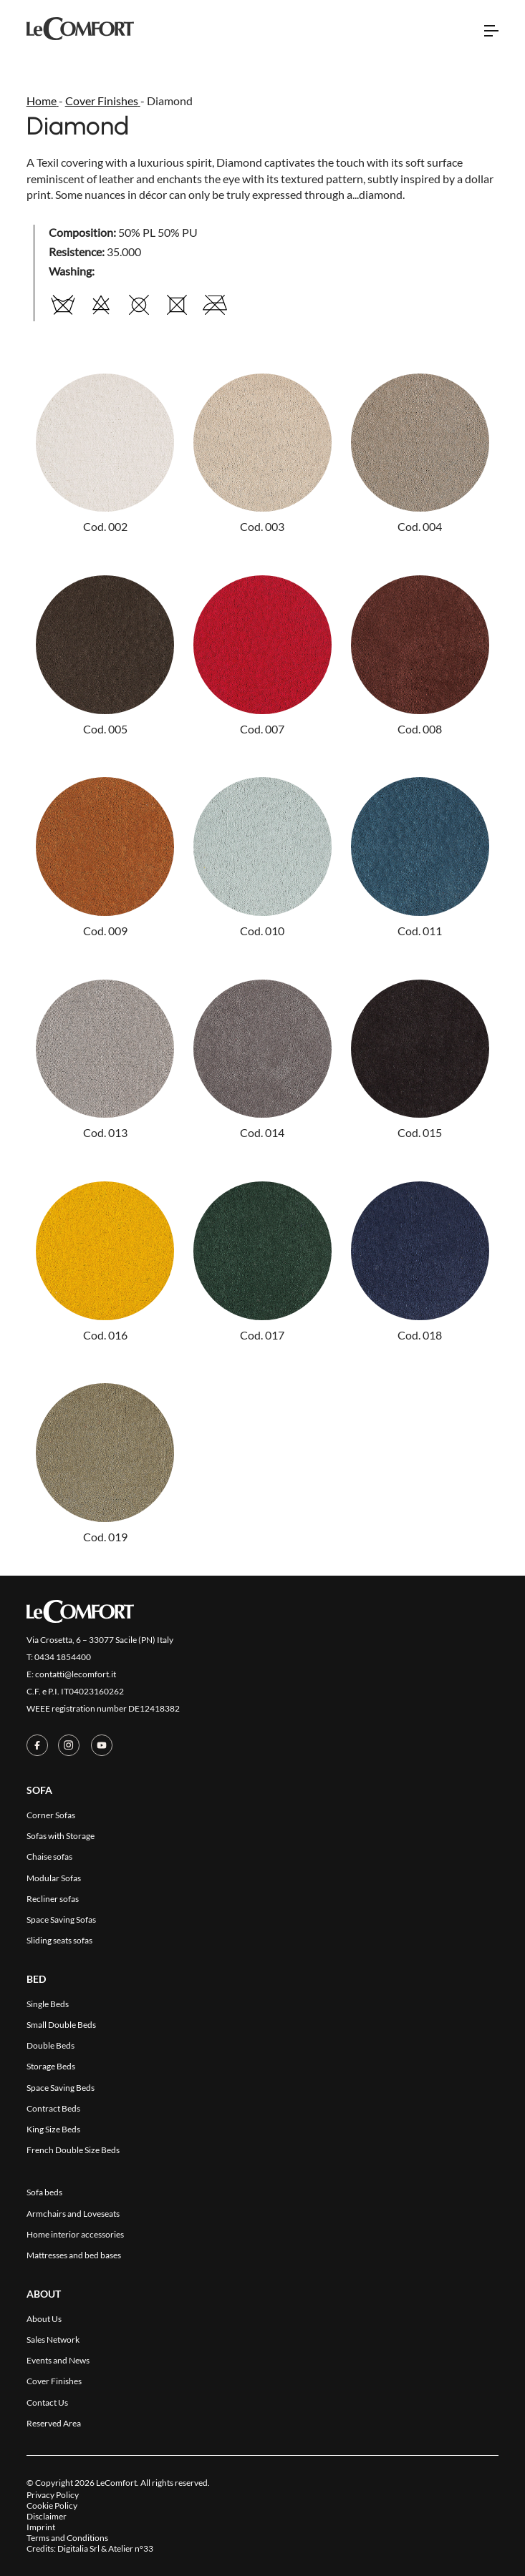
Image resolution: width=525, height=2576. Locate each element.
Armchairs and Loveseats (73, 2213)
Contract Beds (53, 2108)
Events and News (58, 2360)
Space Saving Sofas (61, 1919)
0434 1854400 (62, 1657)
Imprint (41, 2527)
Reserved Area (54, 2423)
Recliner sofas (53, 1898)
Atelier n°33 (130, 2548)
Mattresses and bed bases (74, 2255)
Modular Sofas (54, 1878)
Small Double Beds (61, 2024)
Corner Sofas (51, 1815)
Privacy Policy (53, 2494)
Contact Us (47, 2402)
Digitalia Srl (78, 2548)
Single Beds (48, 2004)
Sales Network (53, 2339)
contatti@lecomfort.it (75, 1674)
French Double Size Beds (73, 2150)
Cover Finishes (54, 2381)
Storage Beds (51, 2066)
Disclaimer (47, 2516)
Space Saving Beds (61, 2087)
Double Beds (50, 2045)
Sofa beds (44, 2192)
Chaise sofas (49, 1856)
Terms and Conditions (67, 2537)
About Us (44, 2318)
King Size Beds (53, 2129)
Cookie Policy (52, 2505)
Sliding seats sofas (59, 1940)
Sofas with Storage (61, 1835)
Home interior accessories (75, 2234)
